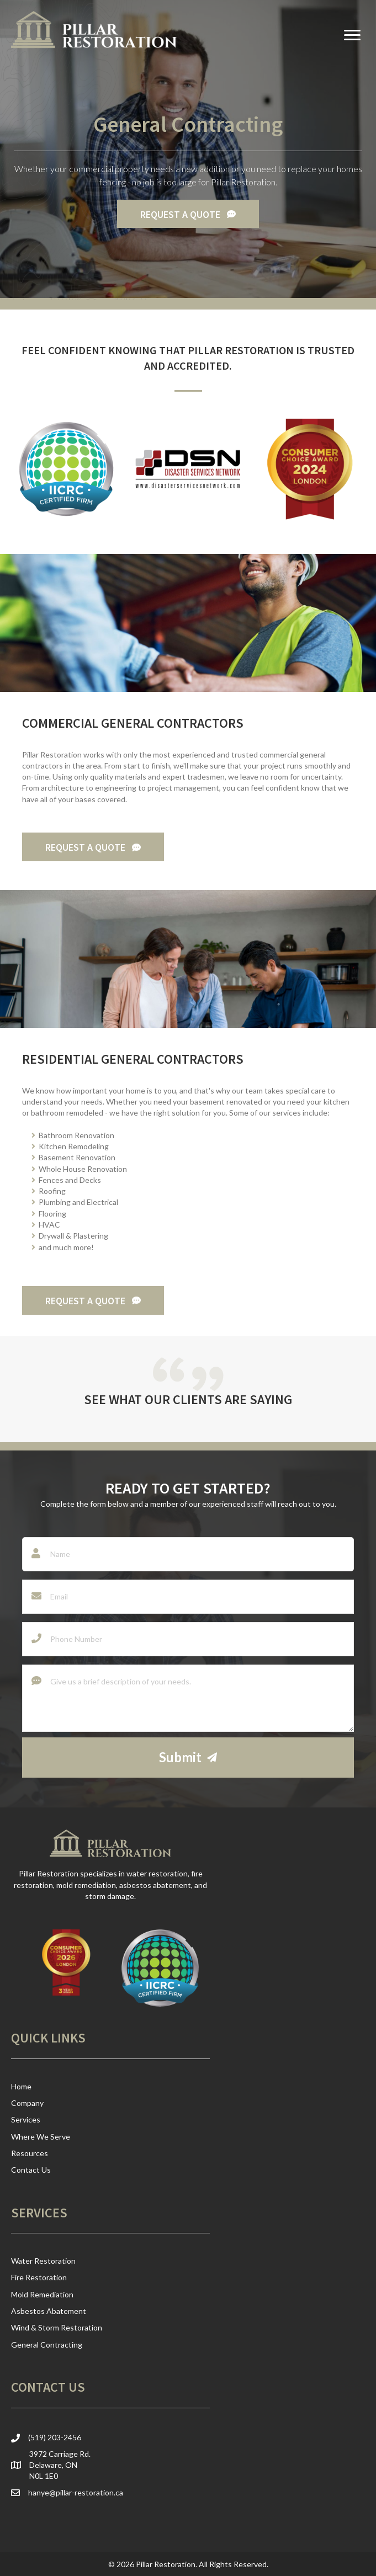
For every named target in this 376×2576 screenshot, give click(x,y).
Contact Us (31, 2169)
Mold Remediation (42, 2294)
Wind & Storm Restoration (56, 2327)
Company (27, 2103)
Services (25, 2119)
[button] (188, 214)
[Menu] (352, 35)
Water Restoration (43, 2260)
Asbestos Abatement (48, 2311)
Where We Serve (40, 2136)
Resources (29, 2153)
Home (21, 2086)
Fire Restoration (39, 2277)
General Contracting (46, 2344)
